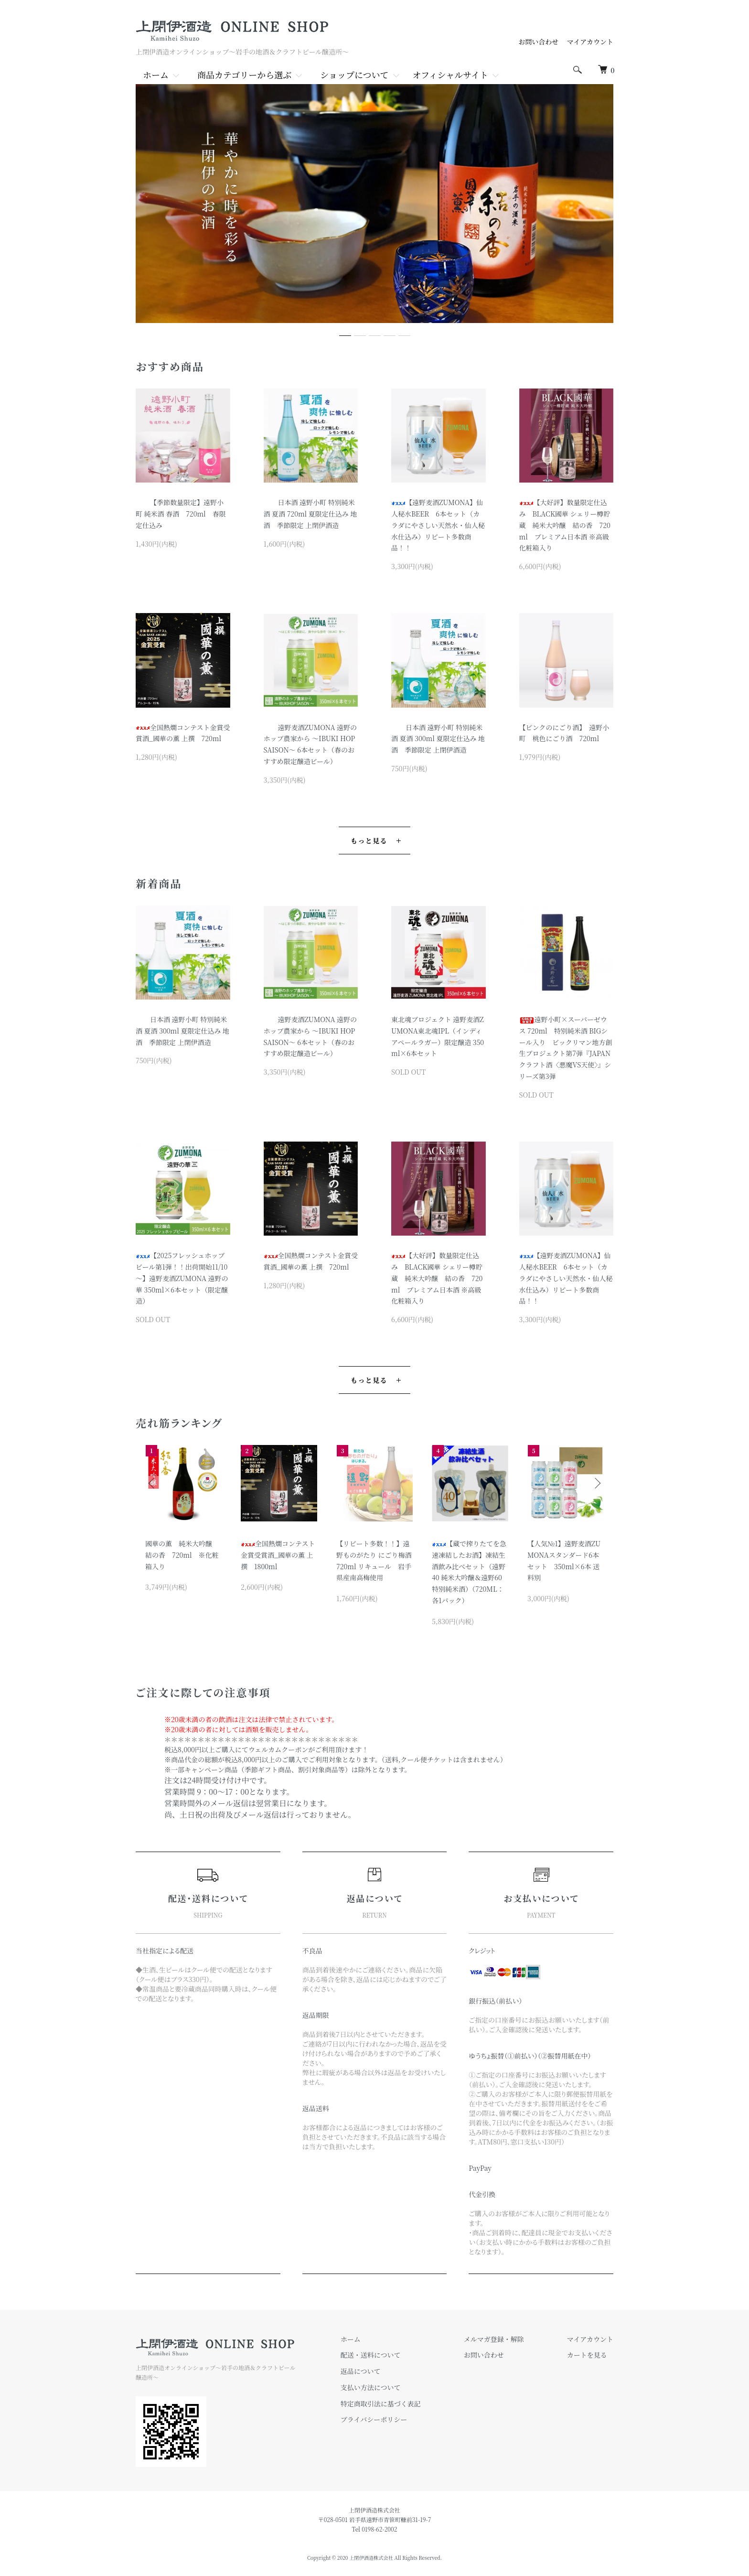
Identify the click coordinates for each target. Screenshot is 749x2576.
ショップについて (354, 74)
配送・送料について (371, 2355)
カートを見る (587, 2355)
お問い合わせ (541, 41)
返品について (361, 2371)
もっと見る (369, 840)
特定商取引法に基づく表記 (381, 2403)
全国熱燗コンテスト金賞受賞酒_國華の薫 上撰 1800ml (278, 1555)
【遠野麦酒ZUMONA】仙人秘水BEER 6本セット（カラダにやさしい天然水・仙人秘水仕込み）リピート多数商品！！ (438, 524)
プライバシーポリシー (374, 2419)
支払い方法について (371, 2387)
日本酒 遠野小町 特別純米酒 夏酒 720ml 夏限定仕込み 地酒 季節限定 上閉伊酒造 (310, 513)
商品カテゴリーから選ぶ (244, 74)
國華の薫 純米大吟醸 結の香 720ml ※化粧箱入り (182, 1555)
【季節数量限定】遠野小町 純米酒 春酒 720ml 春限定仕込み (181, 513)
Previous (152, 1483)
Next (596, 1483)
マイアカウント (590, 41)
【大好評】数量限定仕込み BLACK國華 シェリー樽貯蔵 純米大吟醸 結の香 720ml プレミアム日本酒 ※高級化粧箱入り (564, 524)
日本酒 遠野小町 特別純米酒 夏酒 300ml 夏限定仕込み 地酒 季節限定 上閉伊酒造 (438, 738)
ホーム (156, 74)
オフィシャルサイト (450, 74)
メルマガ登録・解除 (494, 2339)
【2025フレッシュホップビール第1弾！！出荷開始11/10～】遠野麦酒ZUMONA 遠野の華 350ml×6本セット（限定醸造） (182, 1277)
